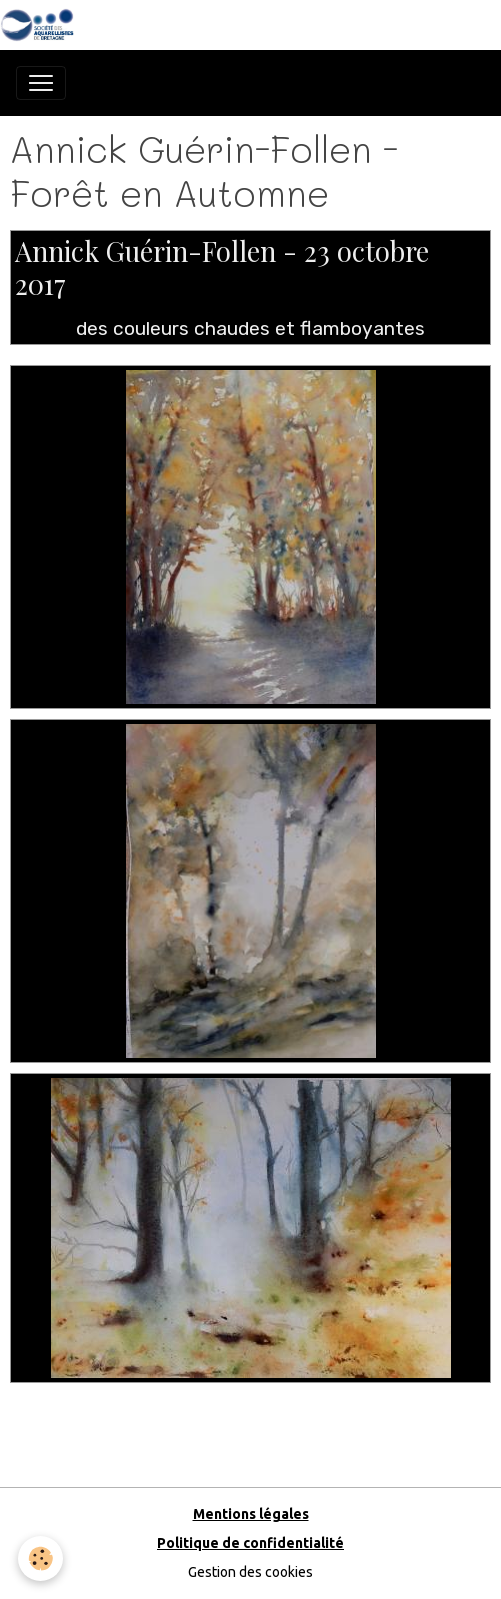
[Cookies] (40, 1558)
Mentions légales (251, 1514)
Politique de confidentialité (250, 1543)
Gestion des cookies (250, 1572)
